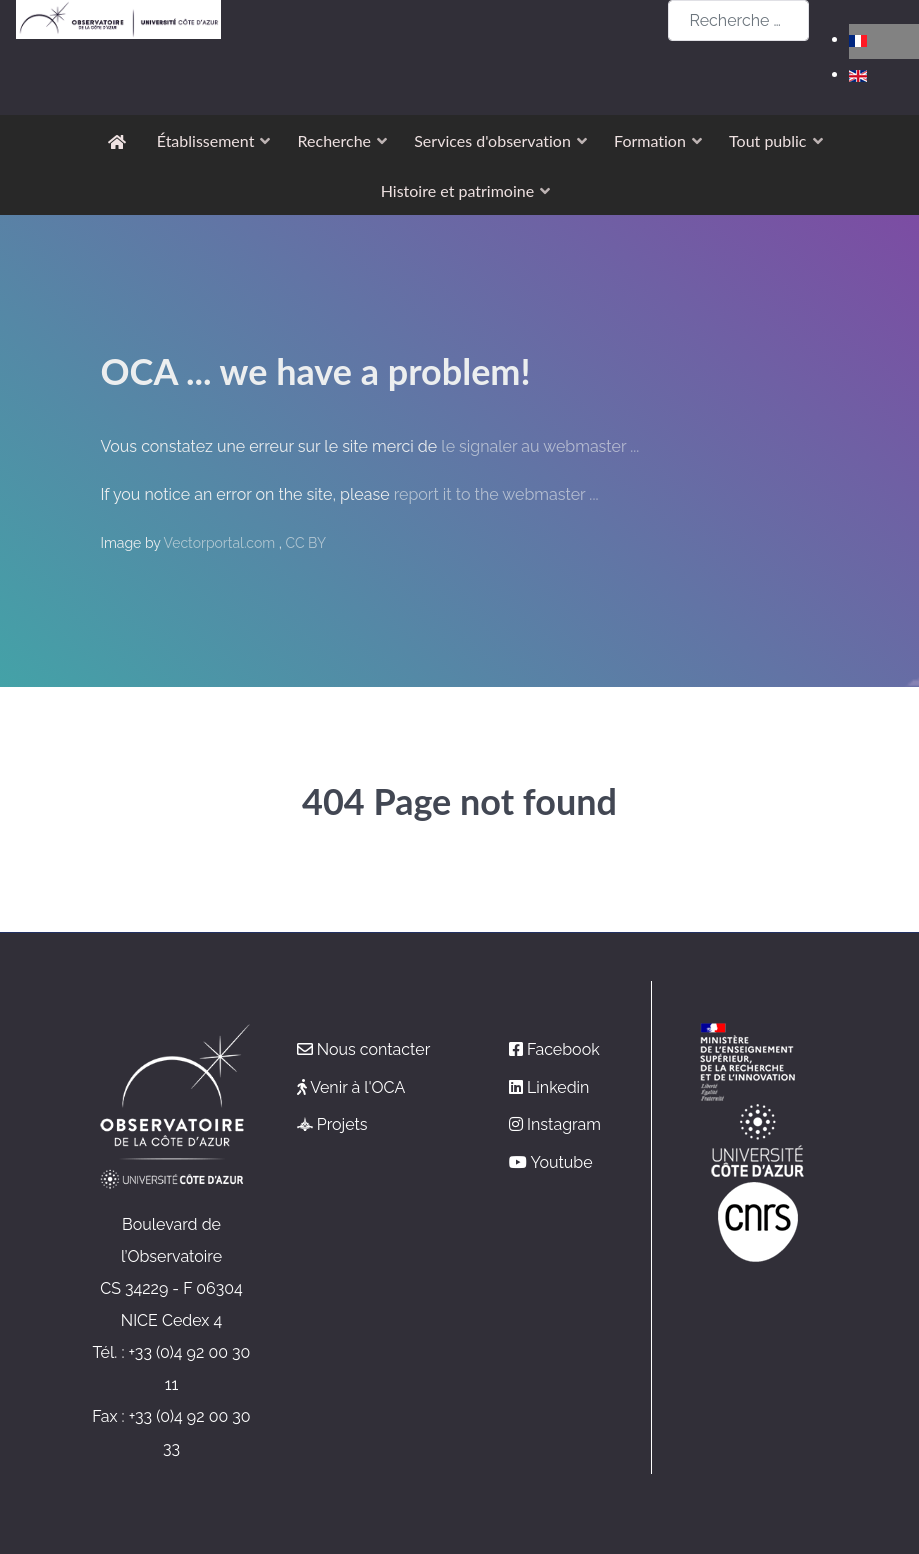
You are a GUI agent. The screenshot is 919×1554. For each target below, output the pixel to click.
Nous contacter (374, 1049)
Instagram (564, 1124)
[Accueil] (120, 140)
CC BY (305, 543)
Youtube (561, 1162)
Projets (342, 1124)
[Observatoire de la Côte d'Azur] (118, 19)
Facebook (563, 1049)
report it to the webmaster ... (496, 494)
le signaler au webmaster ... (540, 446)
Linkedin (558, 1087)
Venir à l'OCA (357, 1087)
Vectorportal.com (221, 543)
